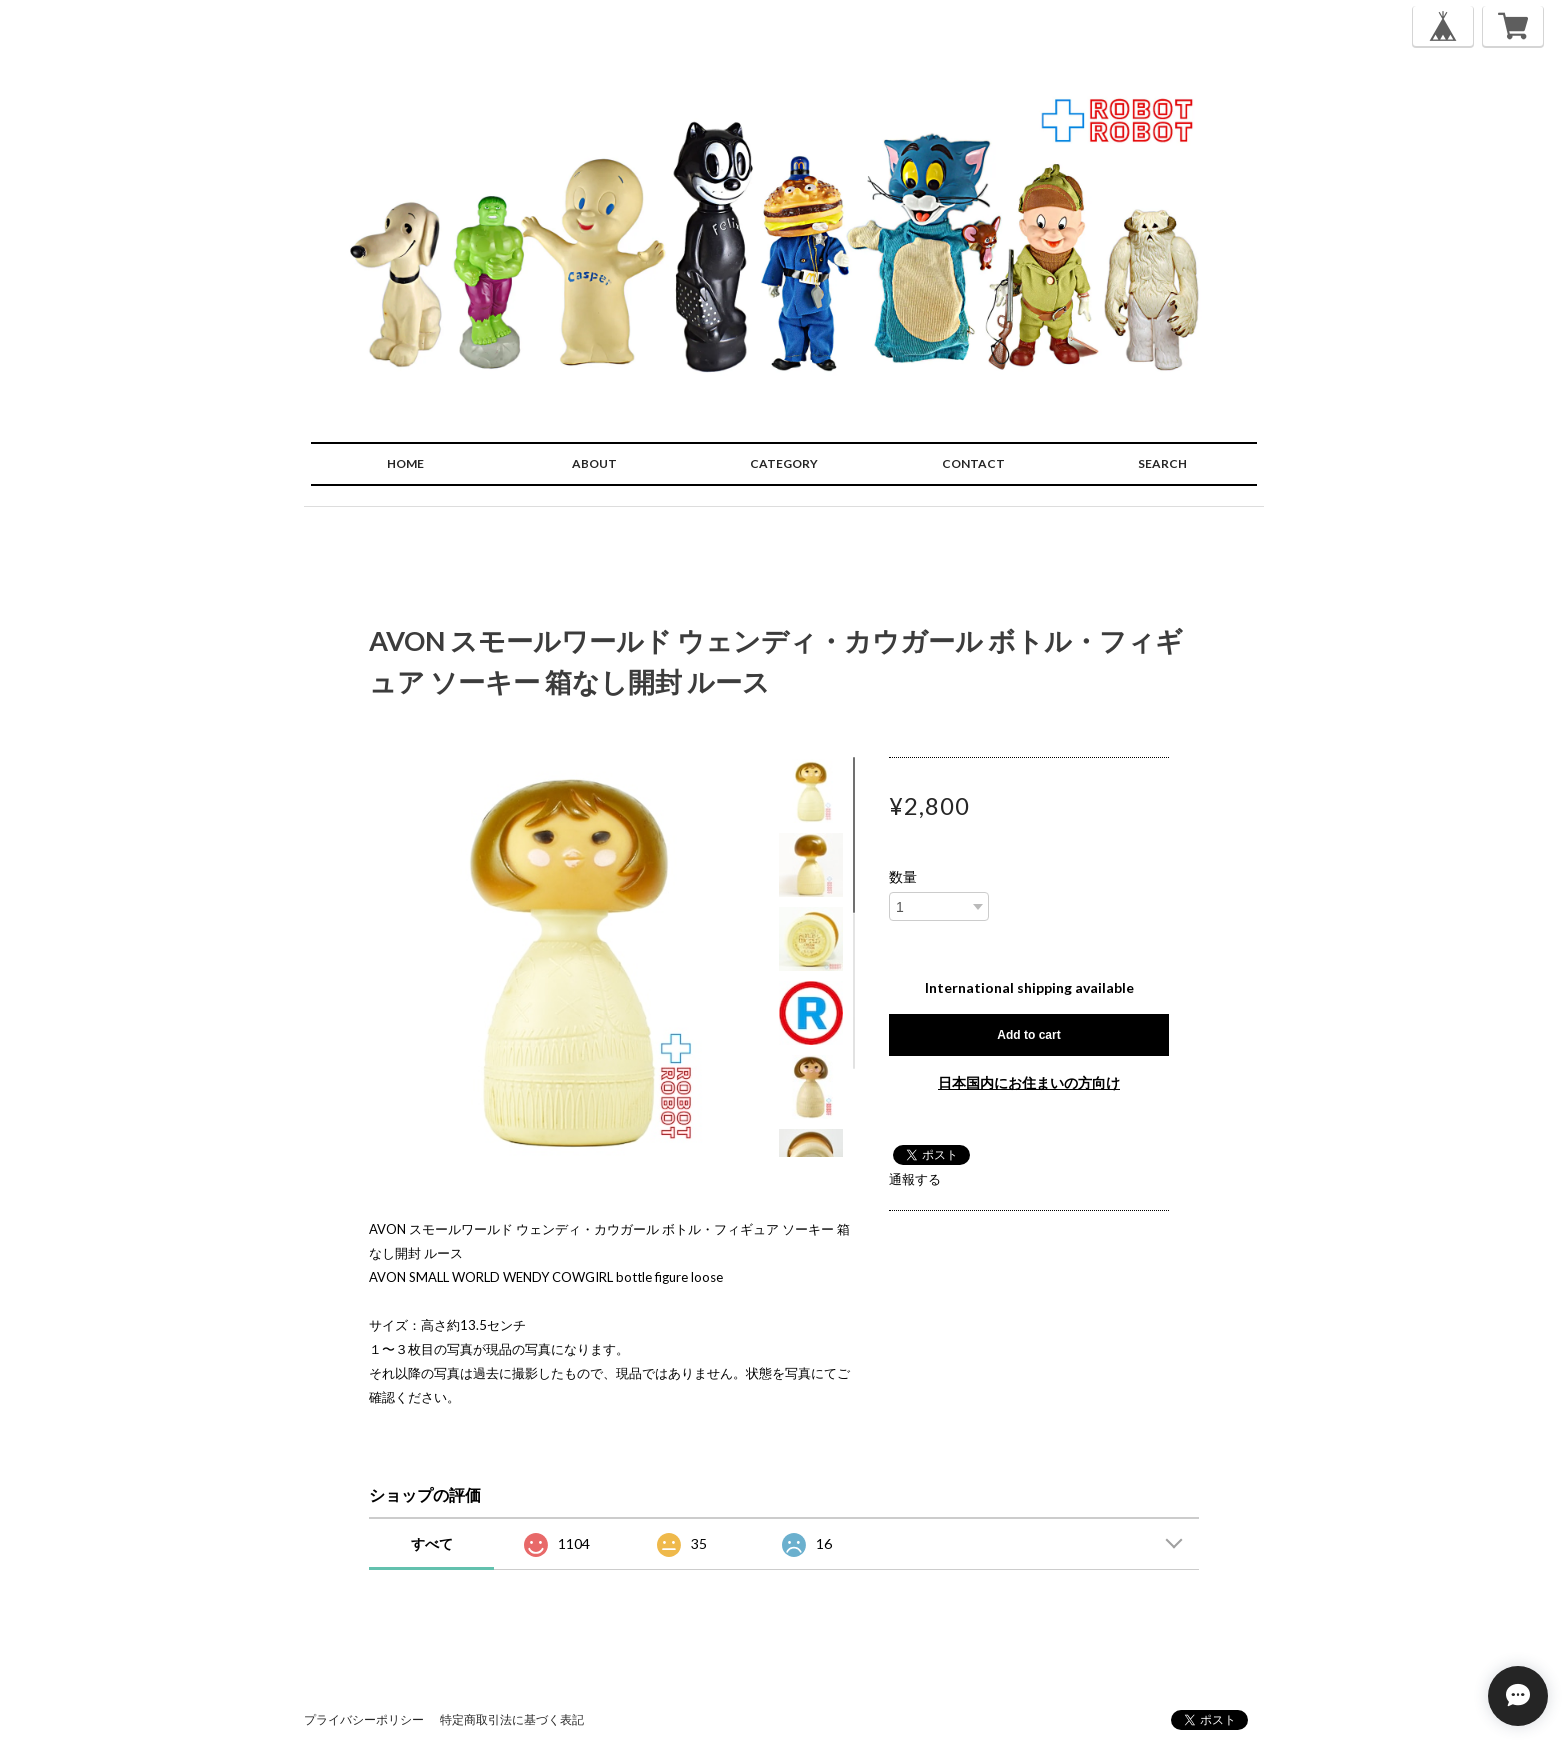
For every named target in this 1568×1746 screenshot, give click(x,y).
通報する (915, 1179)
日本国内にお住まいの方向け (1029, 1082)
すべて (432, 1543)
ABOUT (594, 463)
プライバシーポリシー (364, 1719)
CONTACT (973, 463)
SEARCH (1162, 463)
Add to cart (1028, 1035)
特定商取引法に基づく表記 (512, 1719)
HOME (405, 463)
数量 (903, 877)
